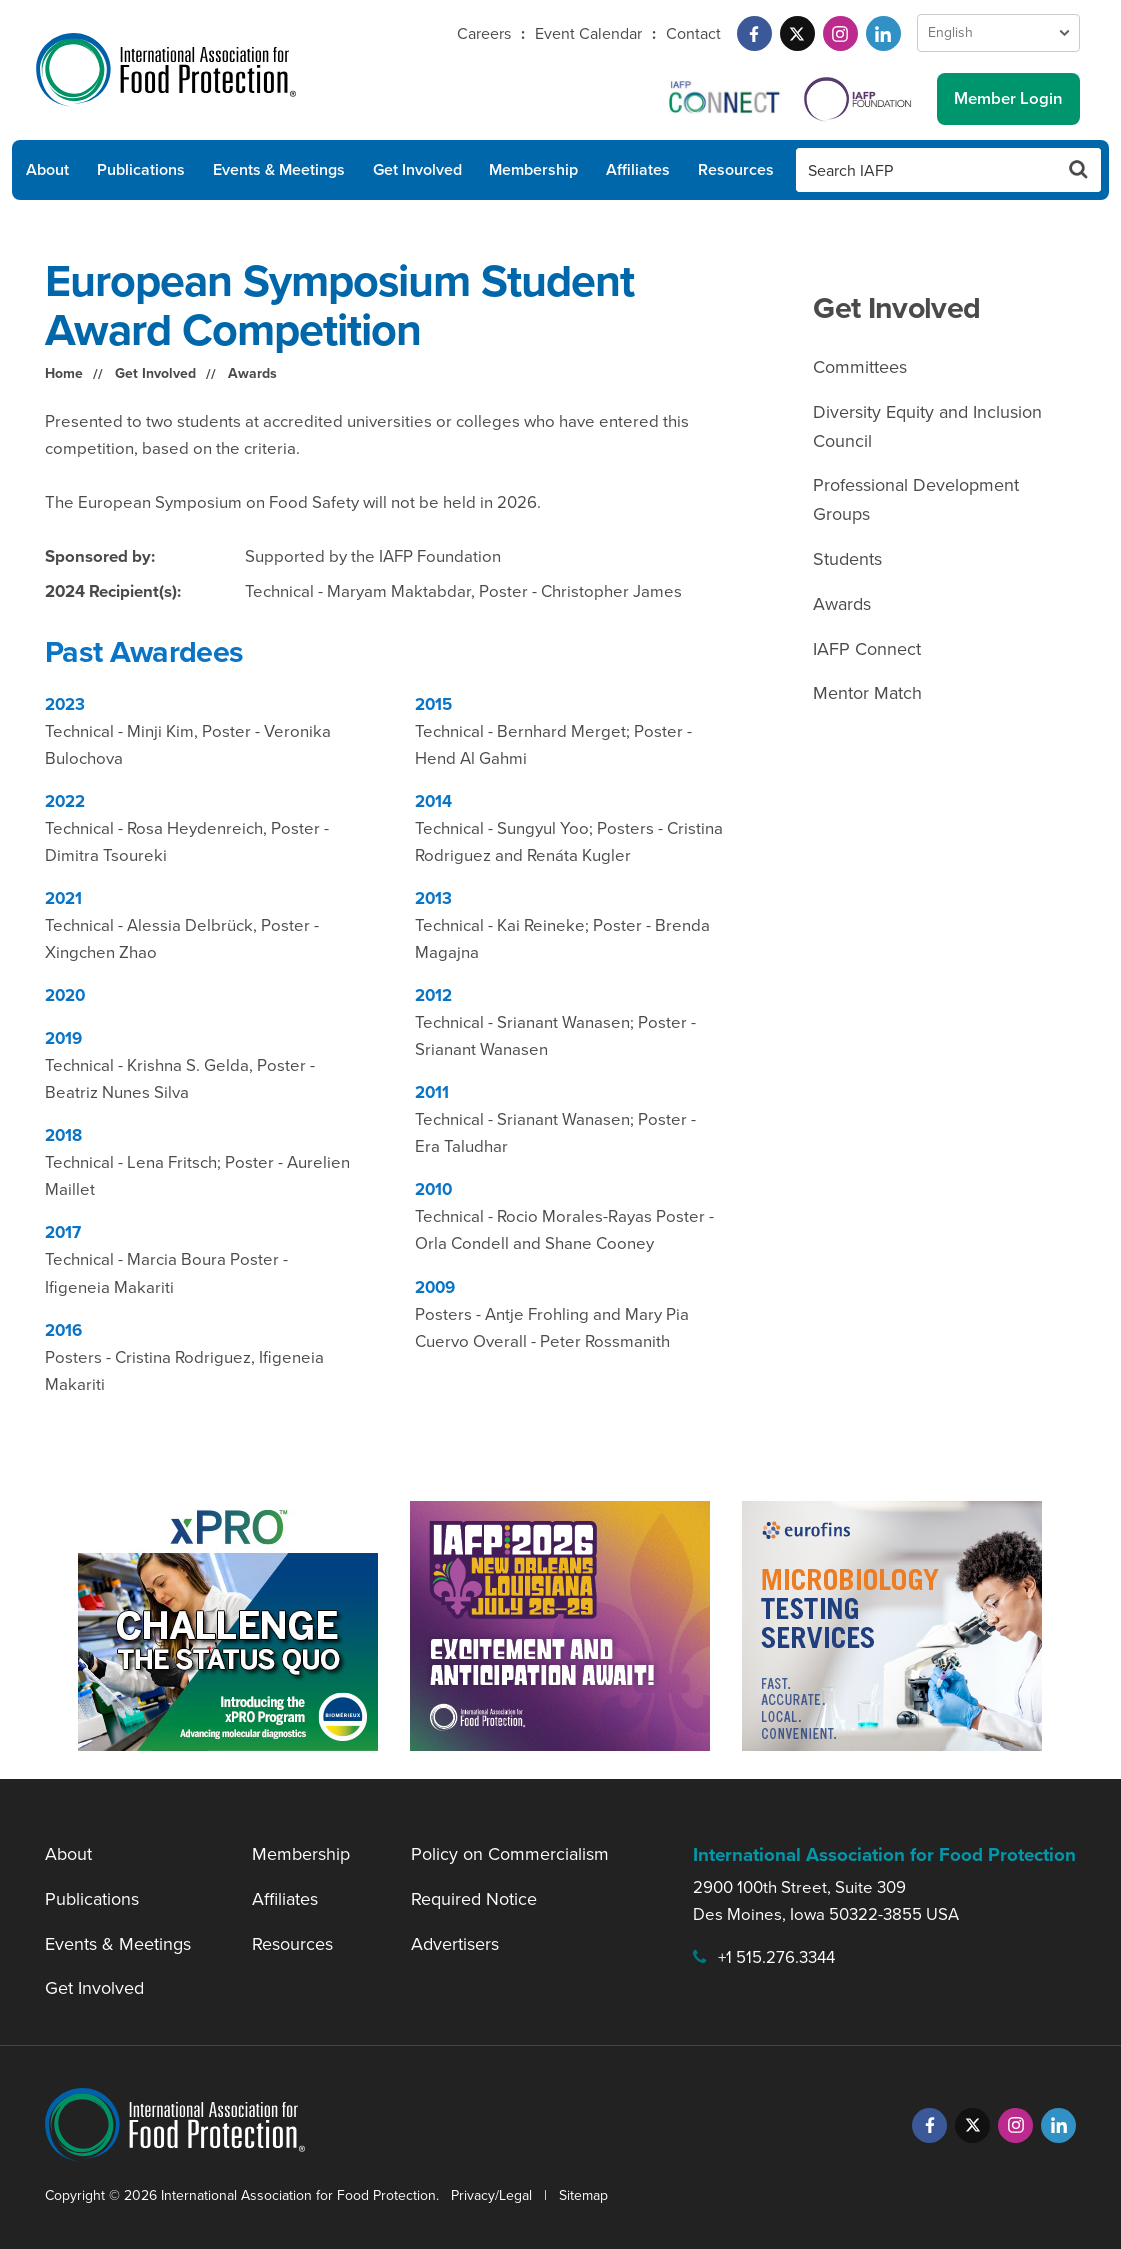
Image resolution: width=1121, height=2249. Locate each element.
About (47, 169)
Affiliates (638, 169)
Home (64, 373)
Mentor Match (867, 693)
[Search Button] (1079, 170)
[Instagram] (840, 33)
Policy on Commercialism (510, 1854)
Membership (533, 169)
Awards (252, 373)
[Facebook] (754, 33)
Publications (141, 169)
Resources (736, 169)
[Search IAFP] (926, 170)
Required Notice (474, 1899)
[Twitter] (797, 33)
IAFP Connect (867, 649)
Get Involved (417, 169)
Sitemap (583, 2195)
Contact (693, 33)
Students (847, 559)
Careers (484, 33)
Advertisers (455, 1944)
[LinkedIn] (883, 33)
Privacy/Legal (491, 2195)
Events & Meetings (279, 169)
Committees (860, 367)
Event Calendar (588, 33)
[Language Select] (998, 33)
